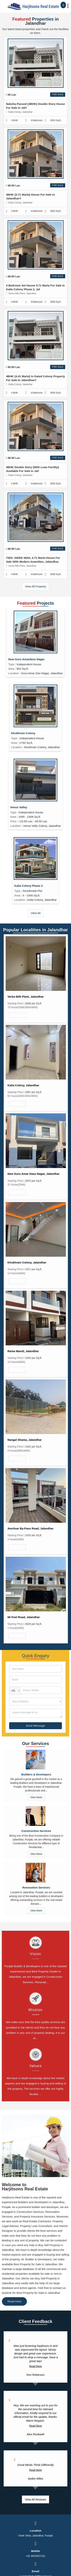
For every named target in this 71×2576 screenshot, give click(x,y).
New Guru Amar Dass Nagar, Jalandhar (33, 1173)
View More (17, 1015)
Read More (35, 2366)
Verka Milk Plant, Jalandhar (25, 996)
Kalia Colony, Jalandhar (23, 1085)
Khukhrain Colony (23, 733)
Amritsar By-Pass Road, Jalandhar (30, 1528)
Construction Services (36, 1830)
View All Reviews (35, 2499)
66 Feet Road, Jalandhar (23, 1617)
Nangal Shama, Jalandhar (24, 1439)
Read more (14, 2301)
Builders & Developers (36, 1774)
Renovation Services (36, 1887)
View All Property (35, 586)
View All (36, 913)
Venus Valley (18, 807)
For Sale (57, 94)
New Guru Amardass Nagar (26, 659)
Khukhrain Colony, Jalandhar (26, 1262)
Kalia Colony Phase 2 (28, 885)
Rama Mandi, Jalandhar (23, 1351)
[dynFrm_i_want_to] (35, 1701)
